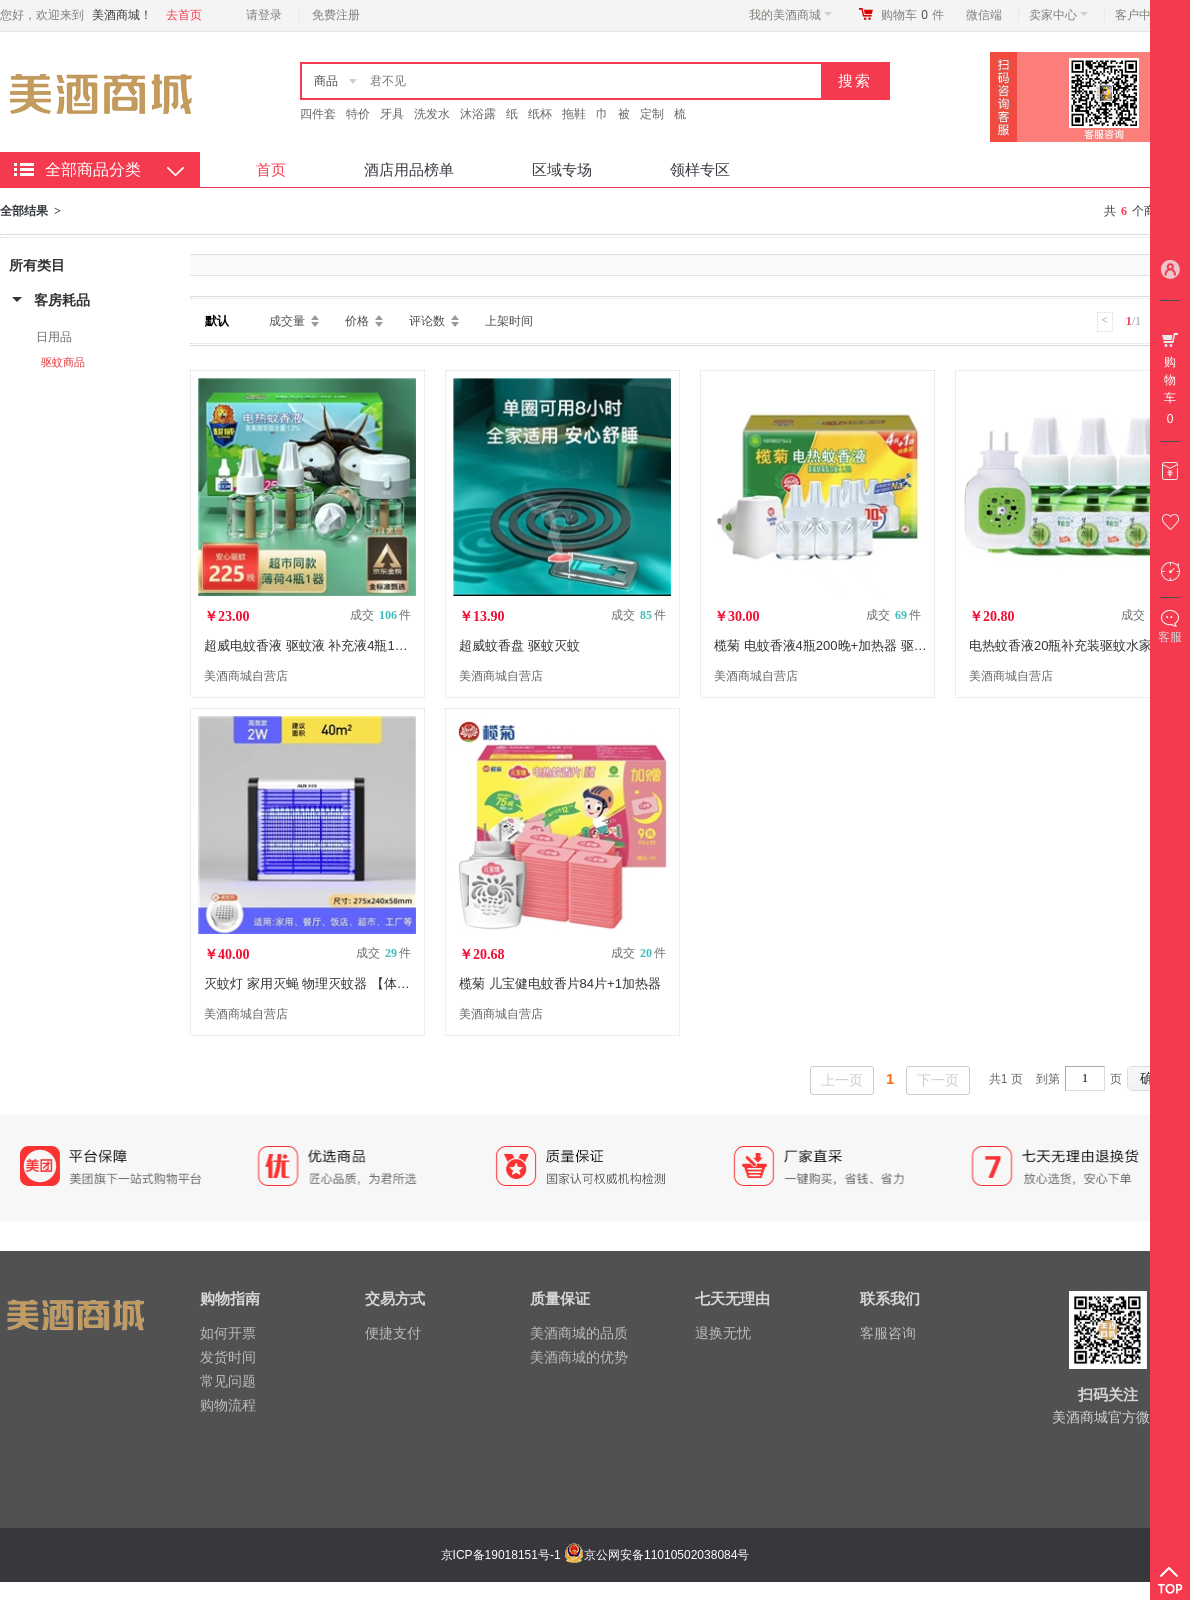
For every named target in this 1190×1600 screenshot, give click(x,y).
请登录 (264, 15)
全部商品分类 (93, 169)
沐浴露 (478, 114)
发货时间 (228, 1357)
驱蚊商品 (63, 362)
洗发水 (432, 114)
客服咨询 (888, 1333)
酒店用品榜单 (409, 169)
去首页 (184, 15)
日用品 (54, 337)
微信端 (984, 15)
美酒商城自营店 (246, 676)
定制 (652, 114)
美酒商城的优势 (579, 1357)
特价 (358, 114)
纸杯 (540, 114)
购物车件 (912, 15)
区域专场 (562, 169)
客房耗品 (62, 300)
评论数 (427, 321)
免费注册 (336, 15)
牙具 (392, 114)
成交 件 (380, 615)
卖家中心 (1058, 15)
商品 (326, 81)
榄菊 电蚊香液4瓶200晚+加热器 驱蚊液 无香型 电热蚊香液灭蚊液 (902, 645)
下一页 (938, 1080)
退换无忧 (723, 1333)
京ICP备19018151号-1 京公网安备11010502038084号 (593, 1555)
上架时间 (509, 321)
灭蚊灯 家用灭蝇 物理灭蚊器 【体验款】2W (329, 983)
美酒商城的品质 (579, 1333)
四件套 (318, 114)
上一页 (842, 1080)
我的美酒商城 (790, 15)
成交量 (287, 321)
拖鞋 (574, 114)
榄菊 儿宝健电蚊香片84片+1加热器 (560, 983)
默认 (217, 321)
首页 (271, 169)
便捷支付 (393, 1333)
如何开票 (228, 1333)
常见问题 (228, 1381)
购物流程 (228, 1405)
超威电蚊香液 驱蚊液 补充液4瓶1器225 (316, 645)
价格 (357, 321)
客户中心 (1144, 15)
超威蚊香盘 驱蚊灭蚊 (519, 645)
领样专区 (700, 169)
